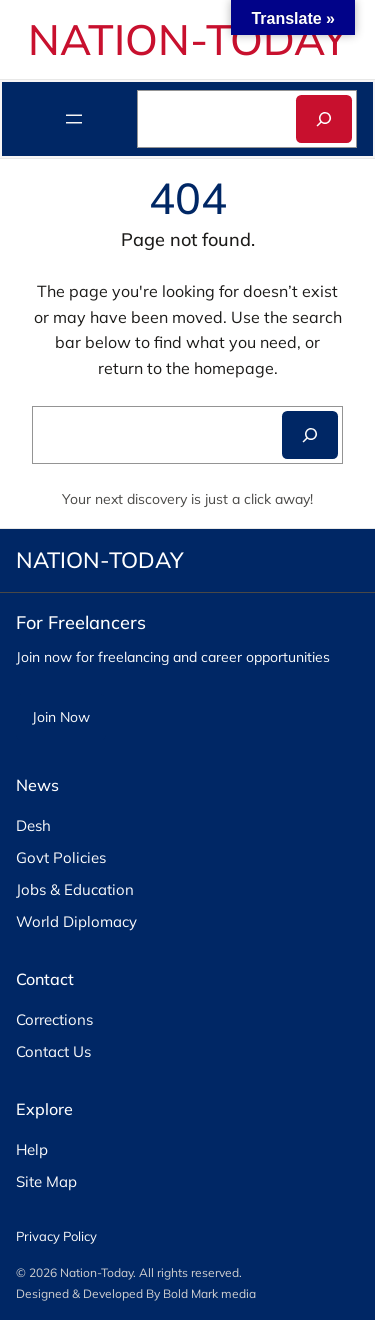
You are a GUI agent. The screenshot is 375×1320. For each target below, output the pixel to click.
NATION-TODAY (188, 39)
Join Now (61, 717)
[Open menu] (74, 119)
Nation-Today (96, 1272)
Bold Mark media (209, 1293)
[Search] (324, 119)
